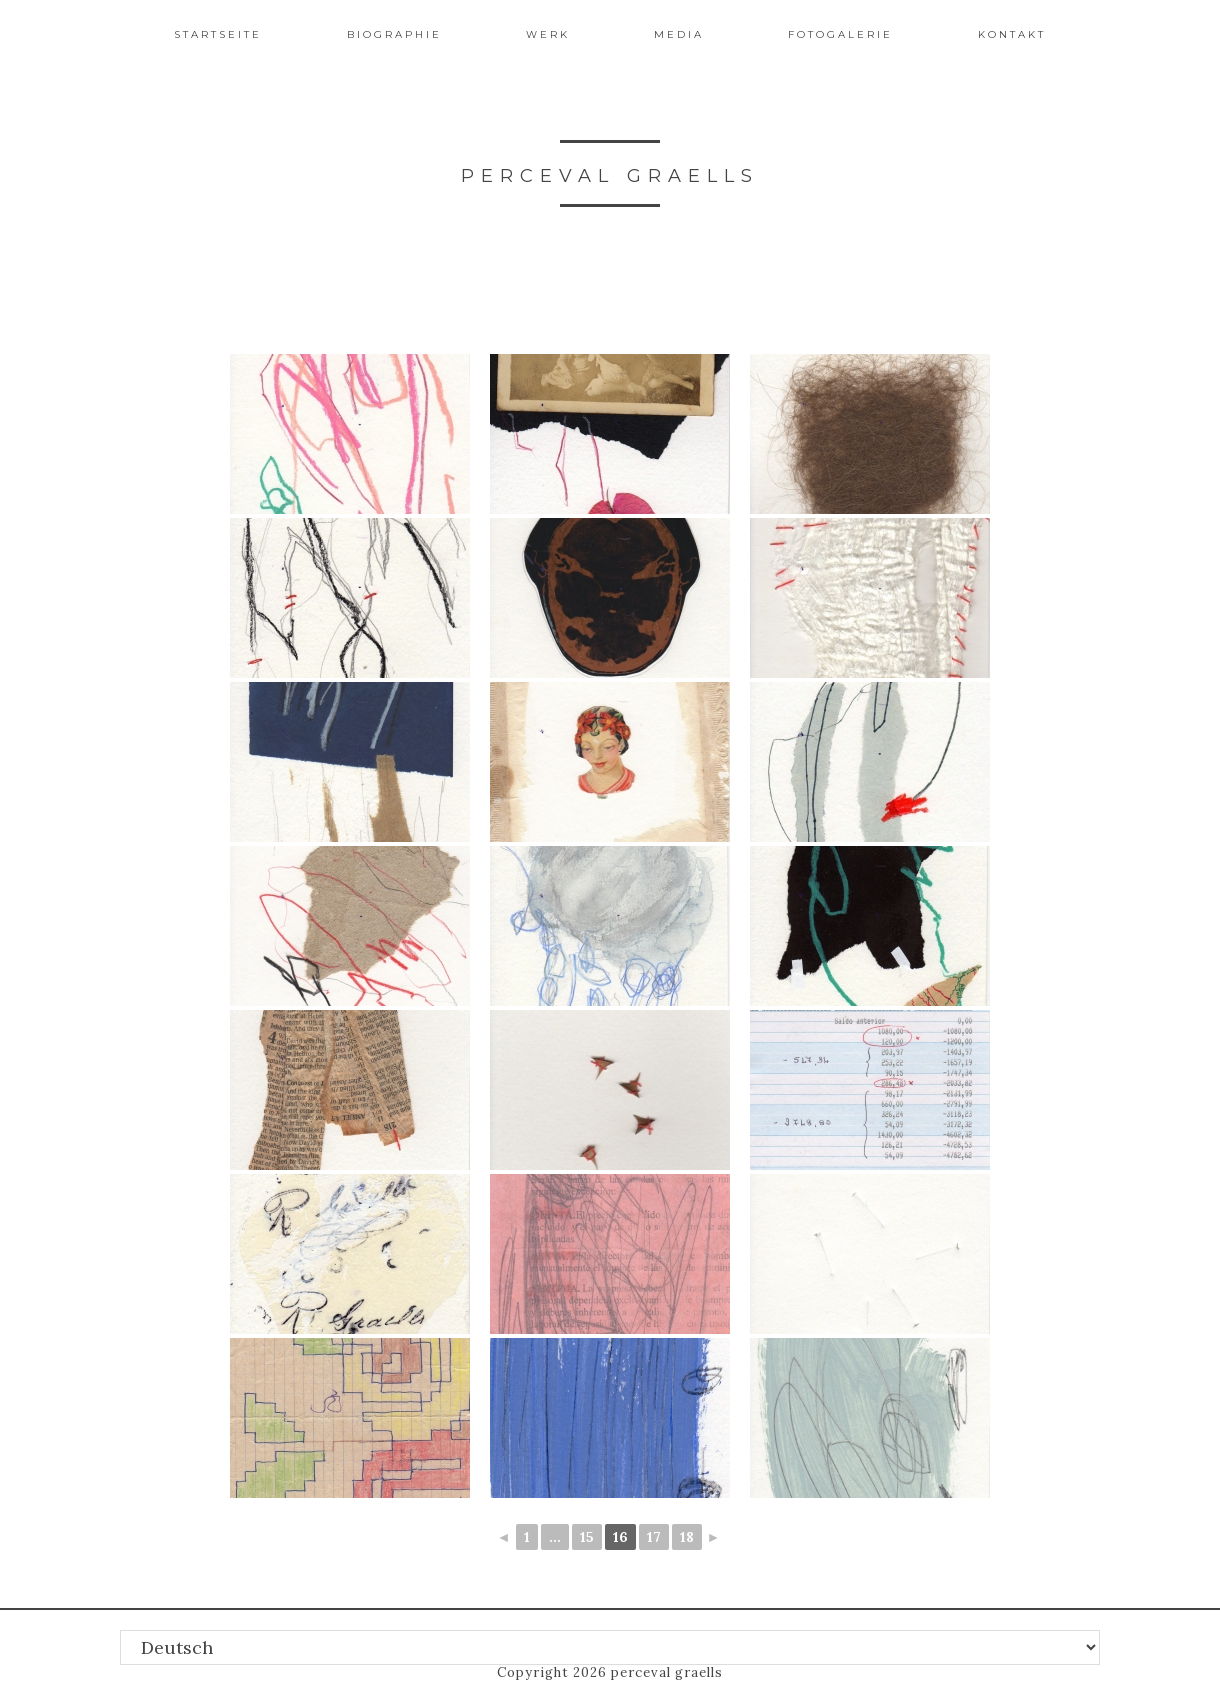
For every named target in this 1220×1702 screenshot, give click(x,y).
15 (587, 1537)
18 (687, 1537)
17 (654, 1537)
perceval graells (610, 173)
